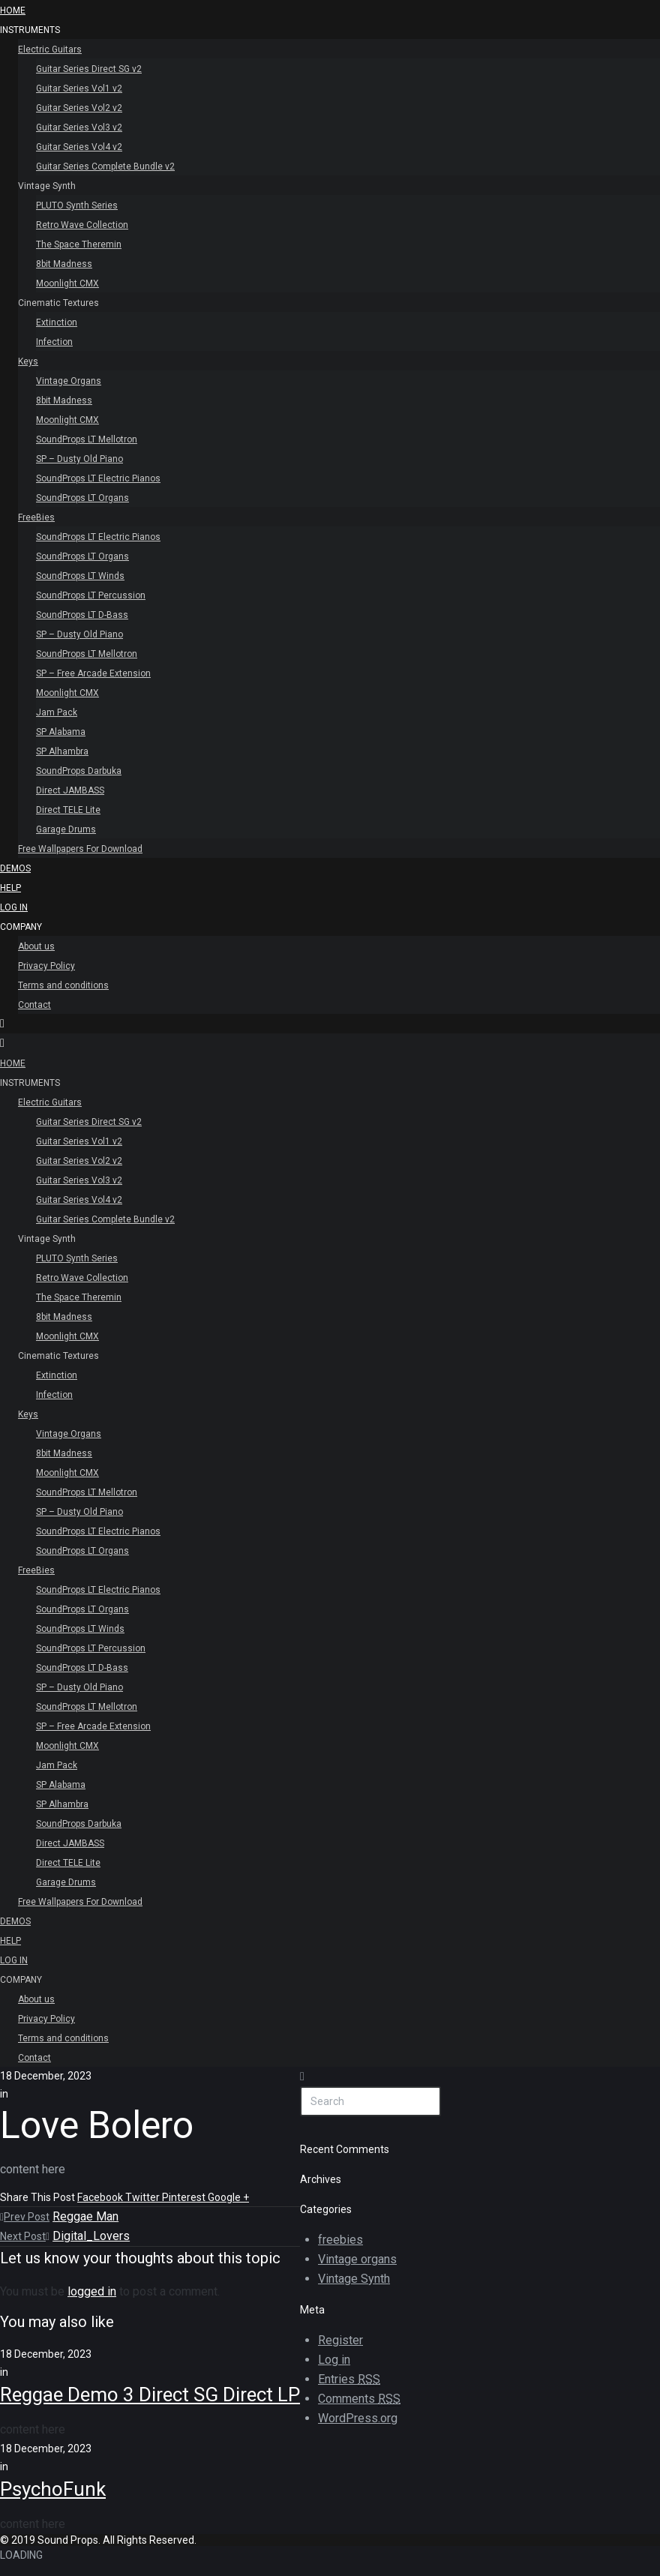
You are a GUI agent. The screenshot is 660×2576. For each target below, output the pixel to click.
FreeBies (36, 517)
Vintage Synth (47, 186)
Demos (15, 868)
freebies (340, 2240)
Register (340, 2340)
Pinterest (185, 2197)
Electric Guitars (50, 49)
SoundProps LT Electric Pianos (98, 478)
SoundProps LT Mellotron (86, 439)
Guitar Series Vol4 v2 (79, 147)
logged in (92, 2291)
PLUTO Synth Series (77, 205)
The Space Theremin (79, 244)
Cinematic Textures (58, 303)
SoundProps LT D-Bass (82, 615)
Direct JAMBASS (70, 790)
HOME (13, 10)
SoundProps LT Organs (82, 498)
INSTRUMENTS (30, 30)
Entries (349, 2379)
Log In (14, 907)
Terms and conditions (63, 985)
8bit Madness (64, 264)
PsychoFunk (53, 2489)
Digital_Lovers (91, 2236)
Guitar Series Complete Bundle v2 (105, 166)
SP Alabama (61, 732)
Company (21, 927)
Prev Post (25, 2217)
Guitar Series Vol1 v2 (79, 88)
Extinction (56, 322)
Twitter (143, 2197)
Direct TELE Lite (68, 810)
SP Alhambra (62, 751)
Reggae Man (85, 2216)
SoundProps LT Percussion (91, 595)
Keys (28, 361)
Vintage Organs (68, 381)
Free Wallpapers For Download (80, 849)
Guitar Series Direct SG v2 (89, 69)
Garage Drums (66, 829)
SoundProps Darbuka (79, 771)
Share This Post (38, 2197)
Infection (54, 342)
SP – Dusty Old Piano (79, 459)
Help (10, 888)
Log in (334, 2360)
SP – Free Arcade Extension (93, 673)
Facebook (101, 2197)
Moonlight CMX (67, 283)
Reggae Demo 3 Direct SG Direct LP (150, 2394)
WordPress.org (358, 2418)
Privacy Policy (46, 966)
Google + (228, 2197)
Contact (34, 1005)
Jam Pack (56, 712)
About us (36, 946)
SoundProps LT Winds (80, 576)
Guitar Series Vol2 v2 (79, 108)
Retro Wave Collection (82, 225)
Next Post (25, 2236)
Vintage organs (357, 2259)
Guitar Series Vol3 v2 (79, 127)
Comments (359, 2399)
